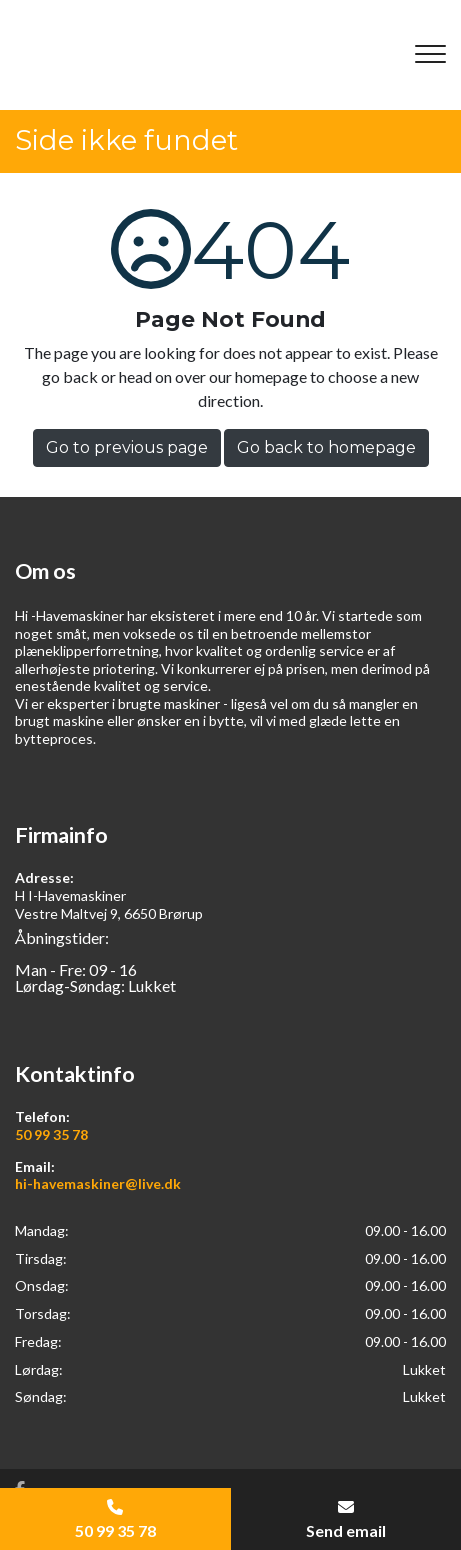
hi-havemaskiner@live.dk (98, 1183)
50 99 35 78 (51, 1134)
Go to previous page (127, 447)
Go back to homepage (326, 447)
